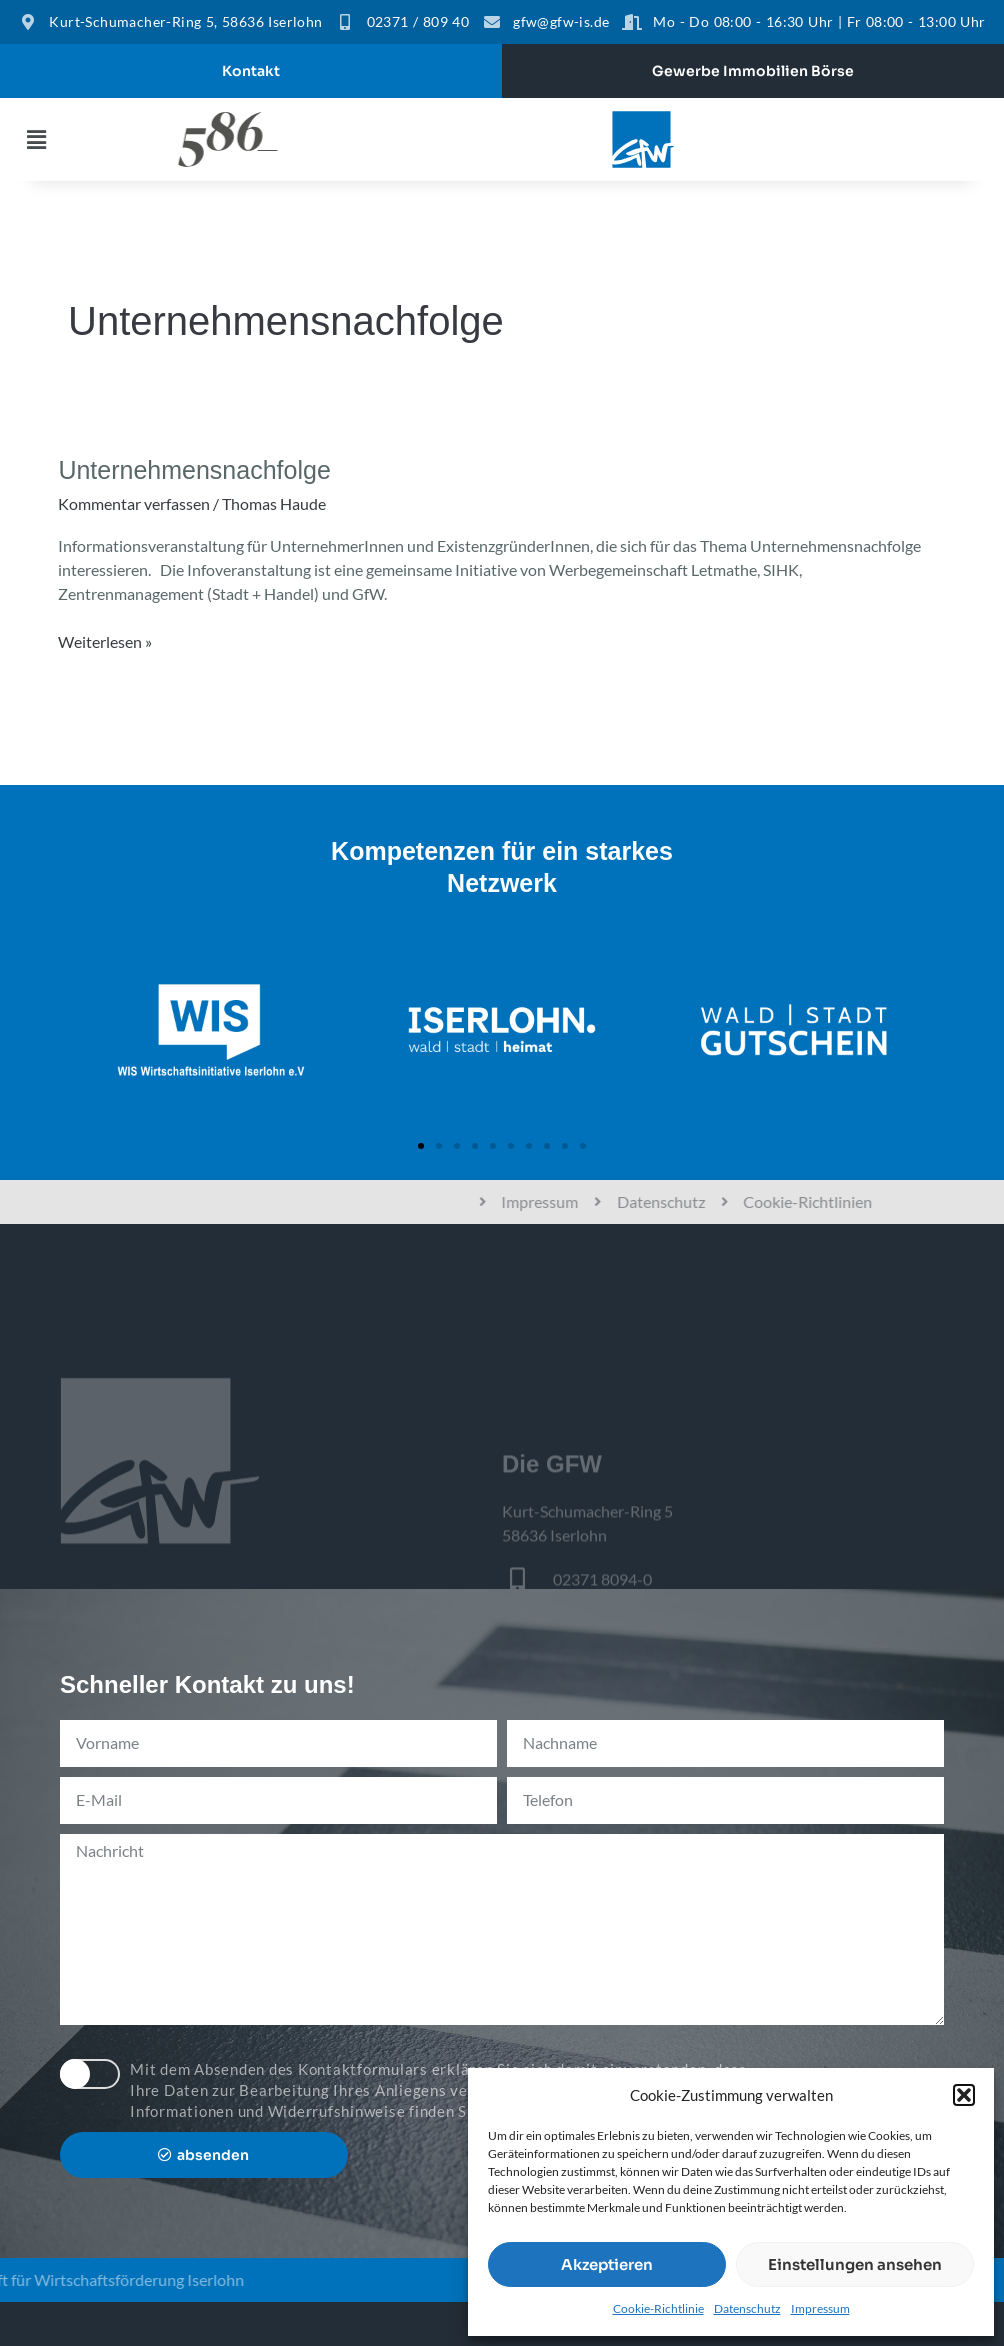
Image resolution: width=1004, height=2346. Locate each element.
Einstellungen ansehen (855, 2264)
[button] (964, 2095)
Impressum (820, 2308)
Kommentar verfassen (134, 503)
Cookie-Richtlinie (658, 2308)
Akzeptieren (607, 2264)
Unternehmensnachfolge (194, 470)
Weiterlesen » (105, 640)
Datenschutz (747, 2308)
